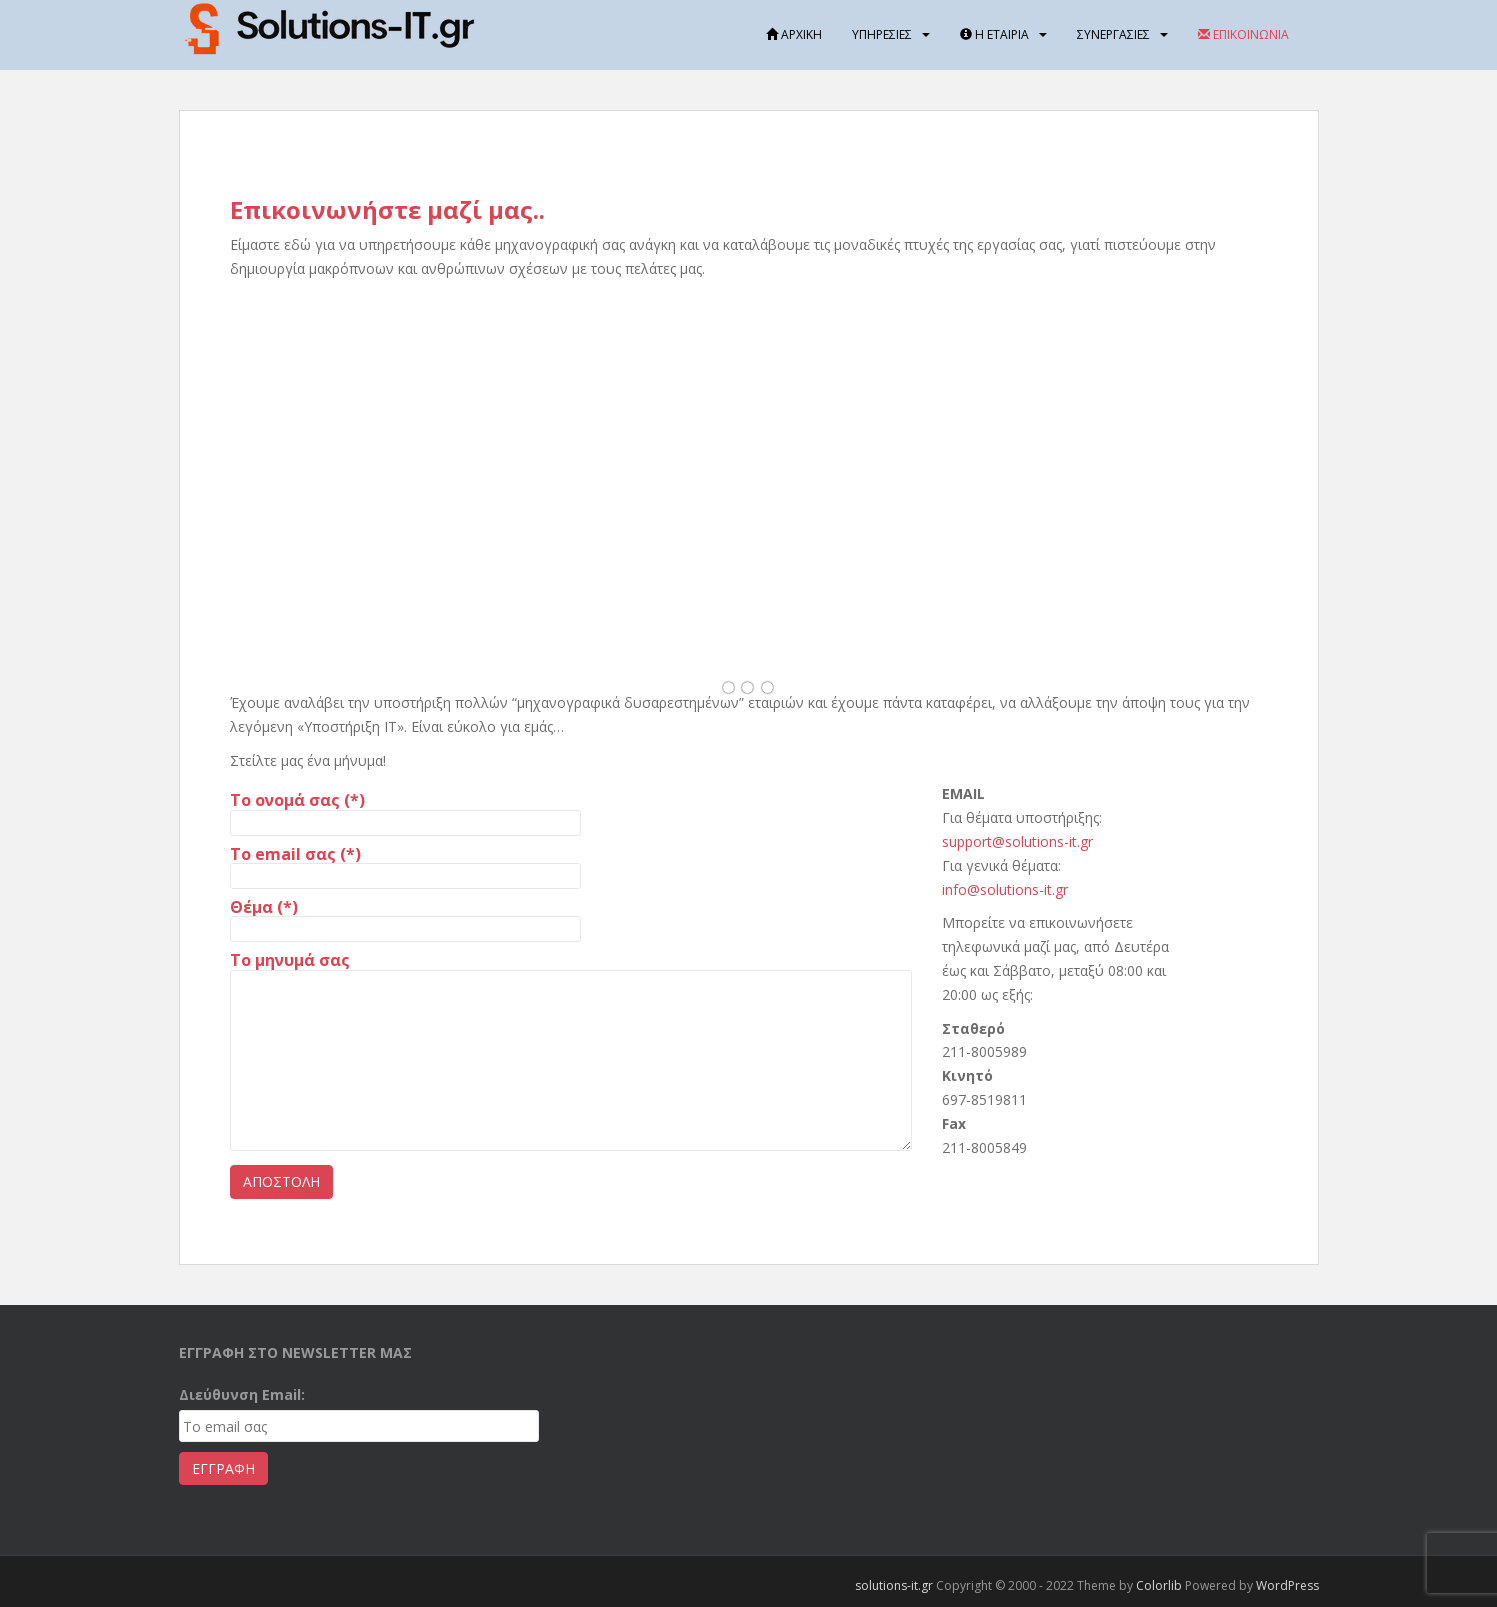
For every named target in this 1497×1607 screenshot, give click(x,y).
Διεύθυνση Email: (242, 1394)
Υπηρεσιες (882, 34)
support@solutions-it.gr (1017, 841)
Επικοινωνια (1243, 34)
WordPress (1287, 1585)
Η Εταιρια (994, 34)
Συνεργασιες (1113, 34)
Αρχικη (794, 34)
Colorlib (1159, 1585)
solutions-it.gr (894, 1585)
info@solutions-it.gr (1005, 889)
